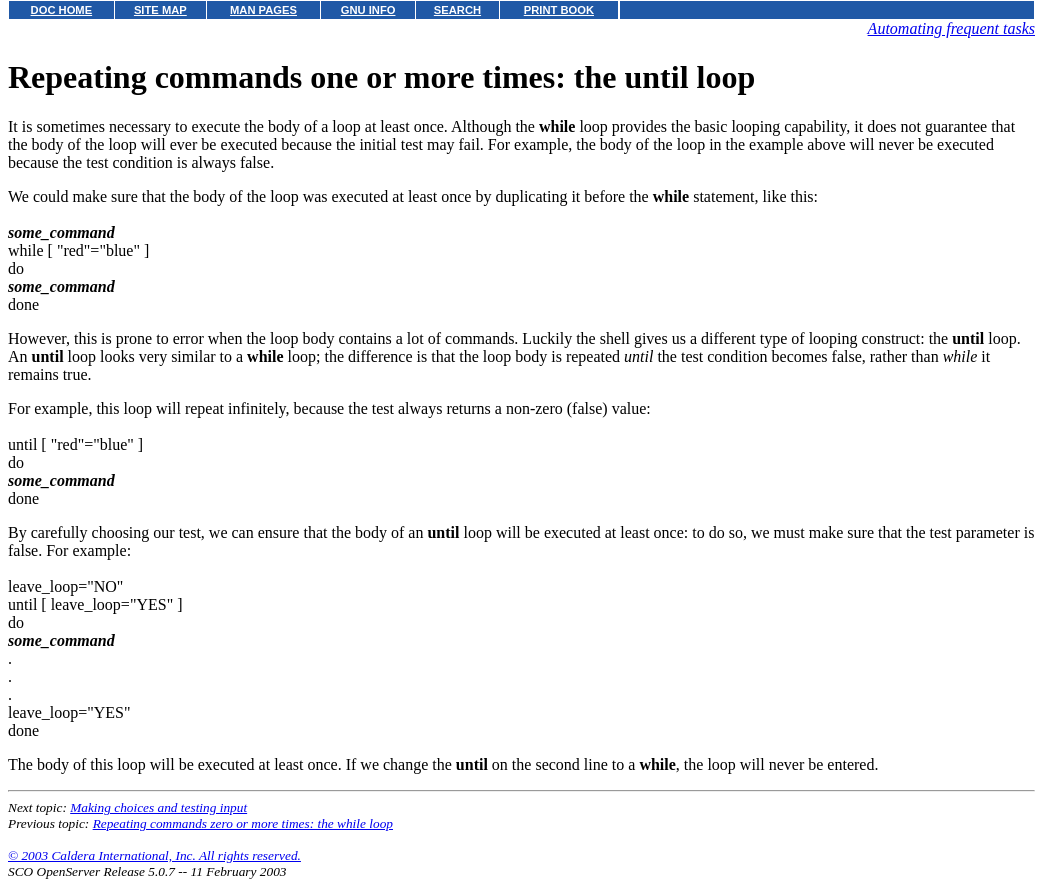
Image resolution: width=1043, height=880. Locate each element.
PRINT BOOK (559, 10)
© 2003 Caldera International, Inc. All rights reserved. (154, 855)
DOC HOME (62, 10)
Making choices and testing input (158, 807)
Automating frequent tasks (951, 28)
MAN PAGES (263, 10)
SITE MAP (160, 10)
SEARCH (457, 10)
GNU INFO (368, 10)
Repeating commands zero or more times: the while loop (243, 823)
